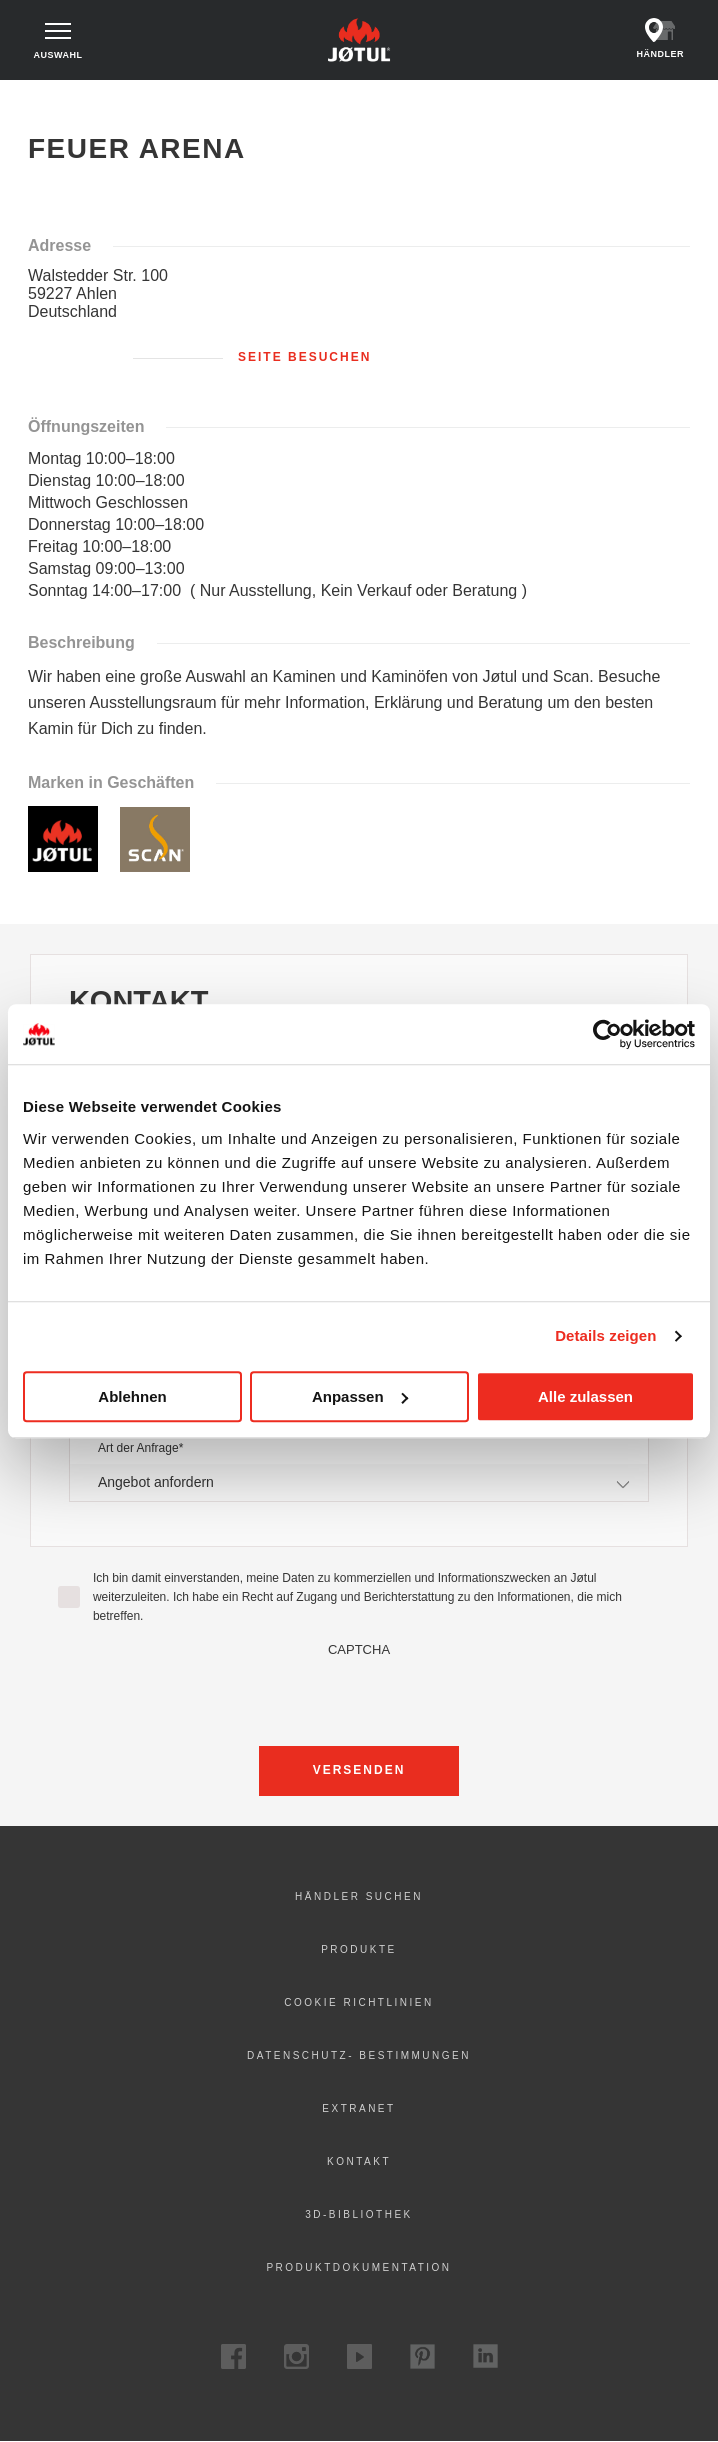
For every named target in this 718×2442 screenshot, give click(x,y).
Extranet (358, 2108)
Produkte (359, 1949)
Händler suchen (359, 1896)
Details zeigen (605, 1335)
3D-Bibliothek (359, 2214)
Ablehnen (132, 1396)
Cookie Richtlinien (358, 2002)
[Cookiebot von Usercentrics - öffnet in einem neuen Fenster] (607, 1034)
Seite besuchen (304, 357)
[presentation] (359, 1696)
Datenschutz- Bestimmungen (359, 2055)
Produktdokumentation (358, 2267)
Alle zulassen (585, 1396)
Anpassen (360, 1396)
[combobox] (359, 1482)
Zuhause (54, 99)
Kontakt (359, 2161)
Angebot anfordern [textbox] (156, 1482)
